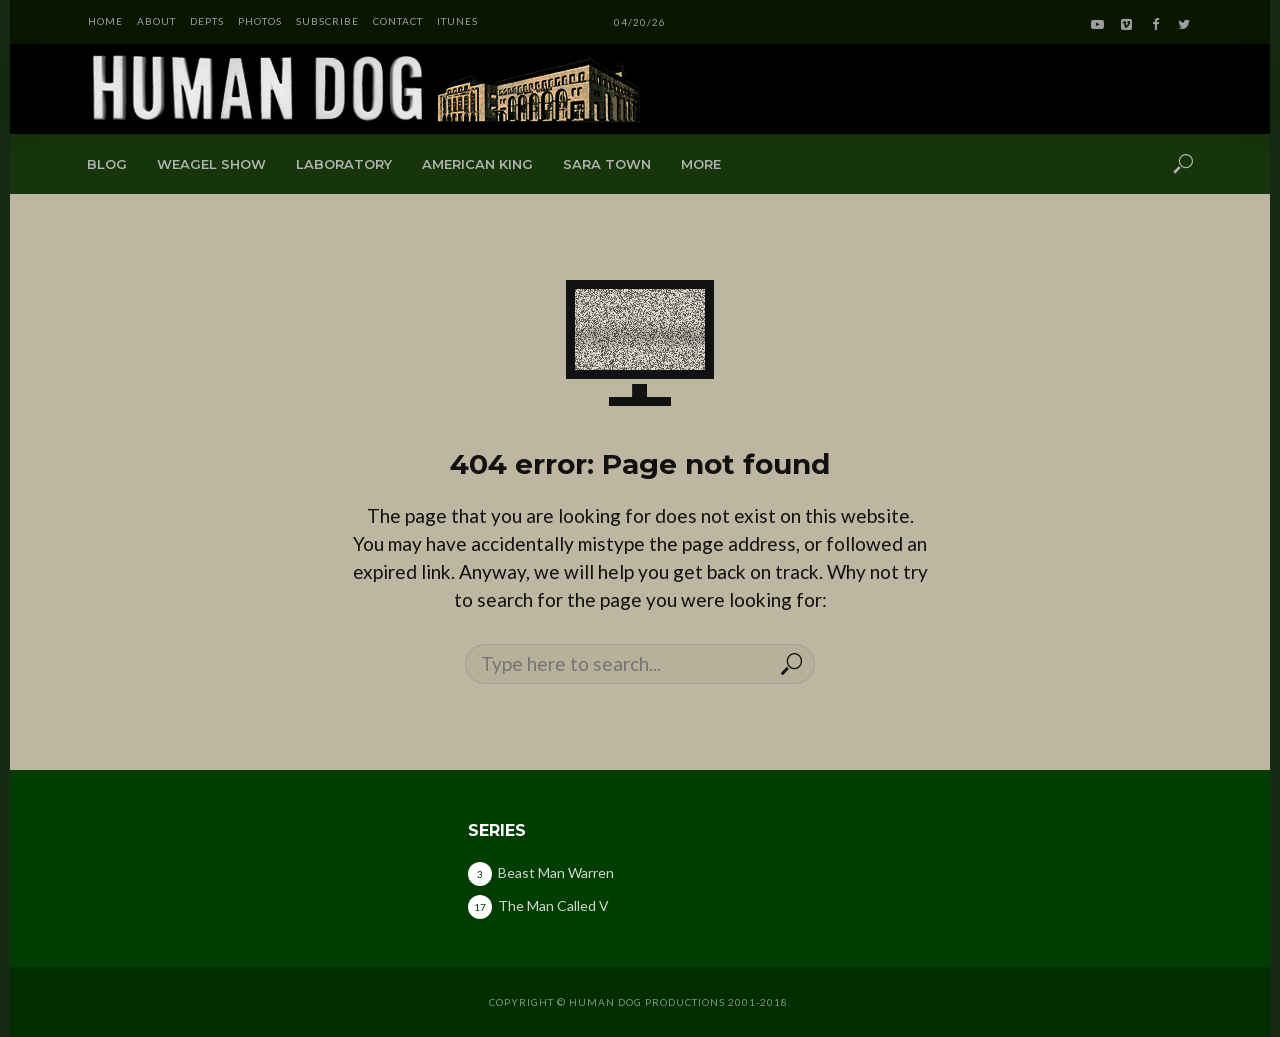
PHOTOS (260, 21)
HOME (105, 21)
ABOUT (156, 21)
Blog (107, 164)
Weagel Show (211, 164)
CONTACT (398, 21)
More (701, 164)
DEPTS (207, 21)
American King (477, 164)
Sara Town (607, 164)
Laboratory (344, 164)
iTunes (457, 21)
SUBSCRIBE (327, 21)
